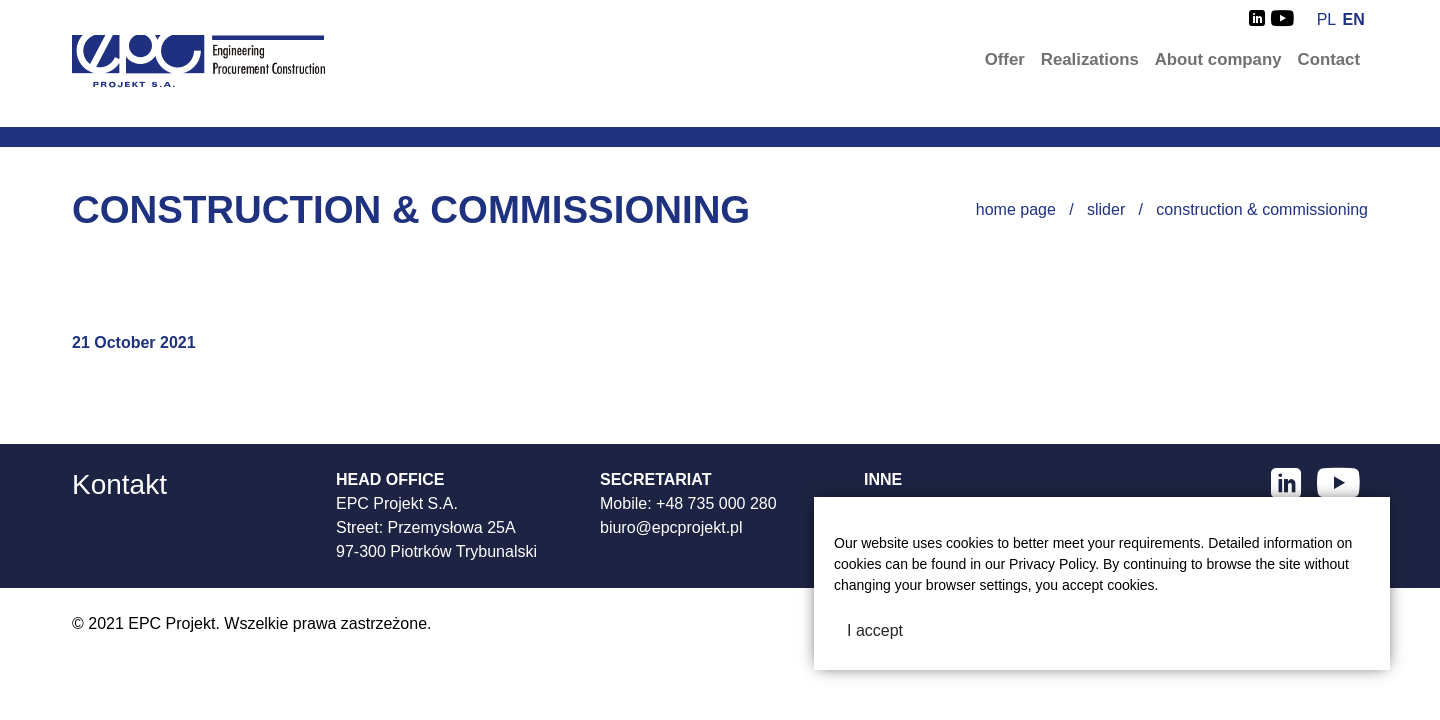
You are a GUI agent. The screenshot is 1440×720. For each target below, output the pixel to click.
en (1354, 19)
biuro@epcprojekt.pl (671, 527)
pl (1327, 19)
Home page (1016, 209)
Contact (1329, 59)
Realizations (1090, 59)
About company (1218, 59)
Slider (1106, 209)
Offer (1005, 59)
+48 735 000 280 (716, 503)
